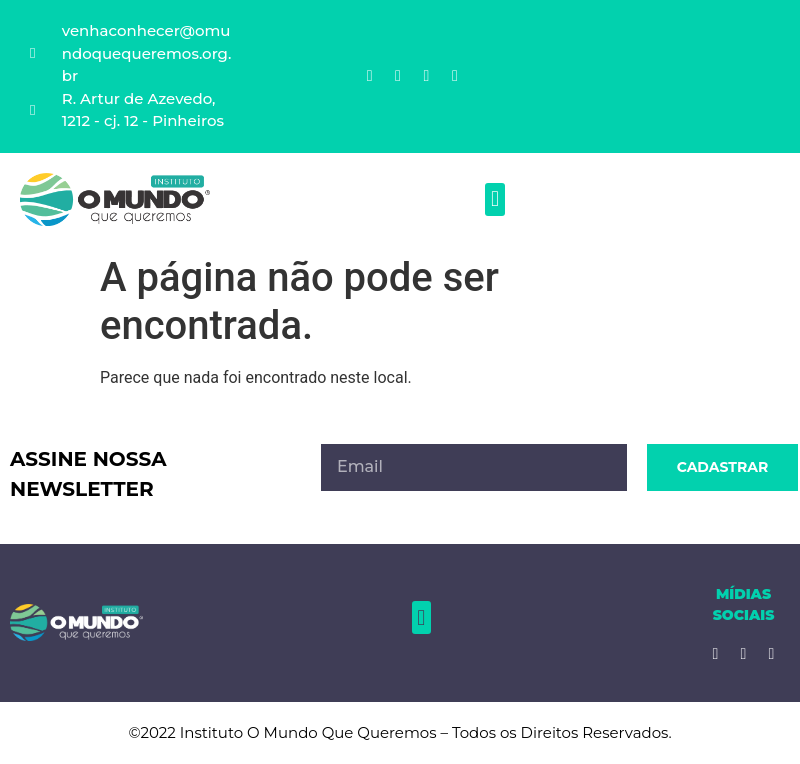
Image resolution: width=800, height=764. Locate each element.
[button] (494, 199)
